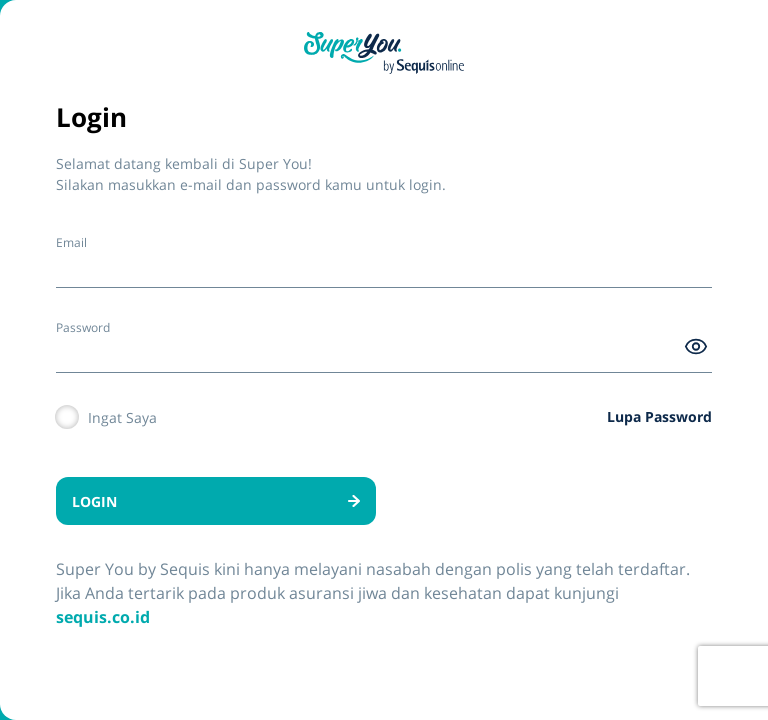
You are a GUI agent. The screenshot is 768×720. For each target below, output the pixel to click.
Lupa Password (659, 416)
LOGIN (216, 501)
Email (71, 242)
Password (83, 327)
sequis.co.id (103, 617)
